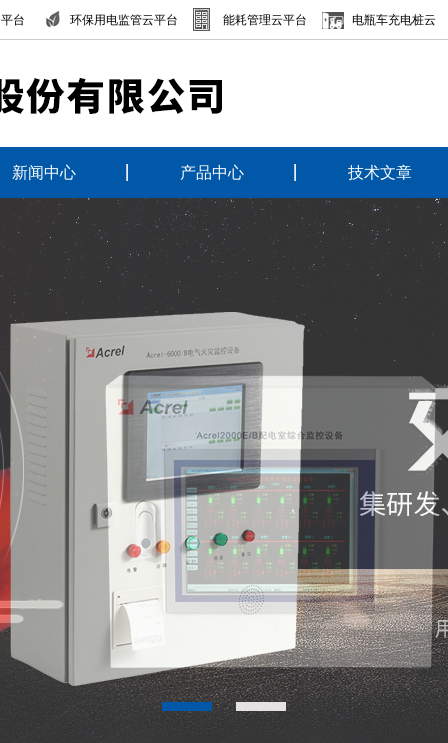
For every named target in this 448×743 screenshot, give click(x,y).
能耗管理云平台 (265, 20)
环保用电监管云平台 (124, 20)
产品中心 (212, 172)
